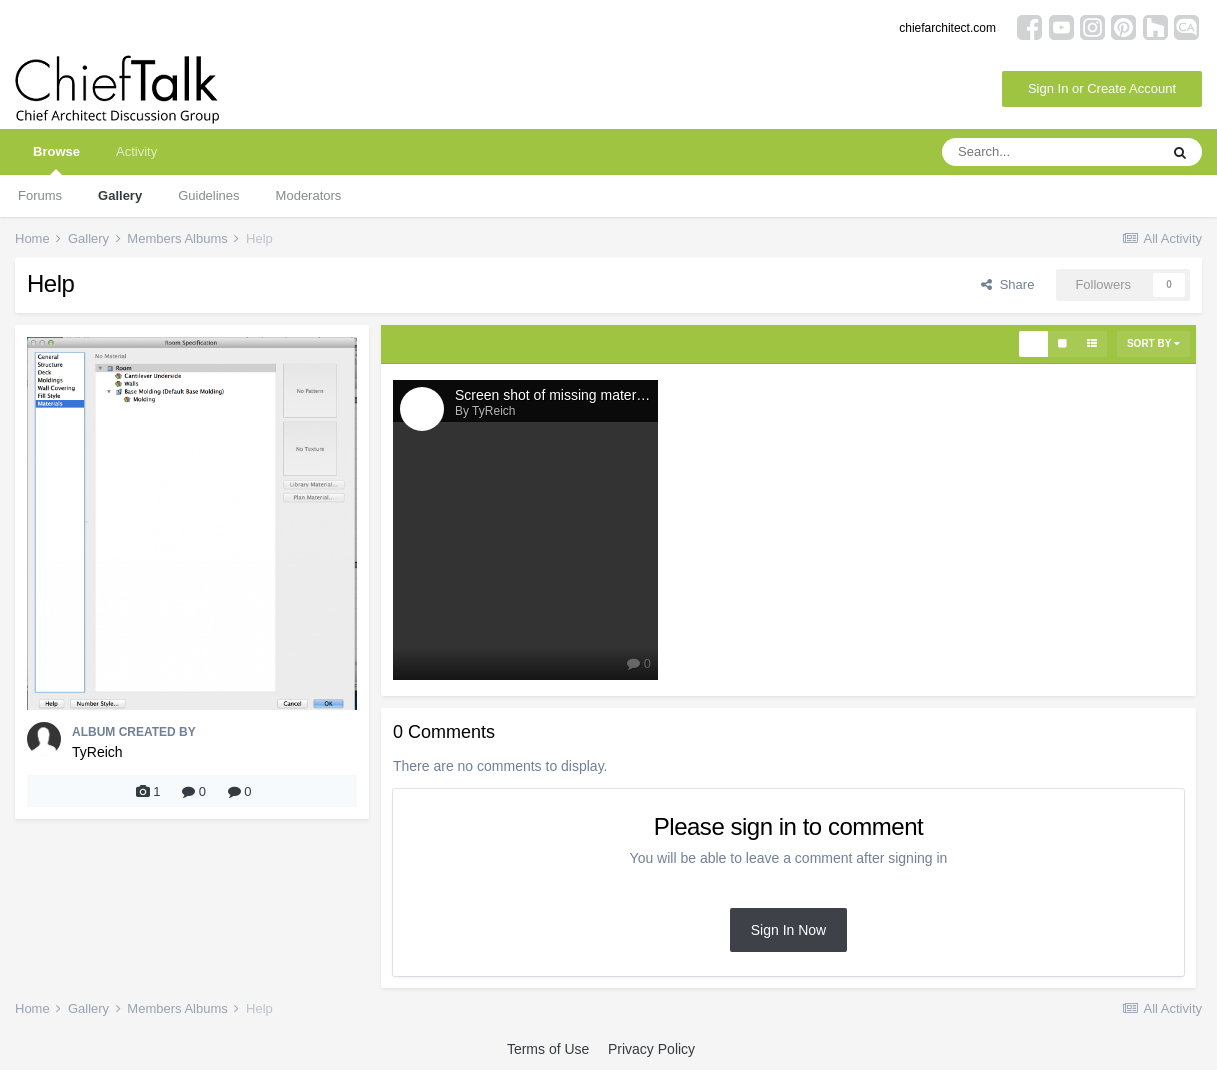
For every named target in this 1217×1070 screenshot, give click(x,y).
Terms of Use (548, 1049)
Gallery (120, 195)
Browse (56, 159)
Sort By (1153, 343)
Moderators (309, 195)
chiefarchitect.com (947, 28)
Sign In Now (788, 930)
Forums (40, 195)
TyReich (97, 752)
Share (1007, 284)
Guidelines (208, 195)
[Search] (1050, 152)
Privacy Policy (651, 1049)
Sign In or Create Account (1102, 88)
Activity (136, 151)
